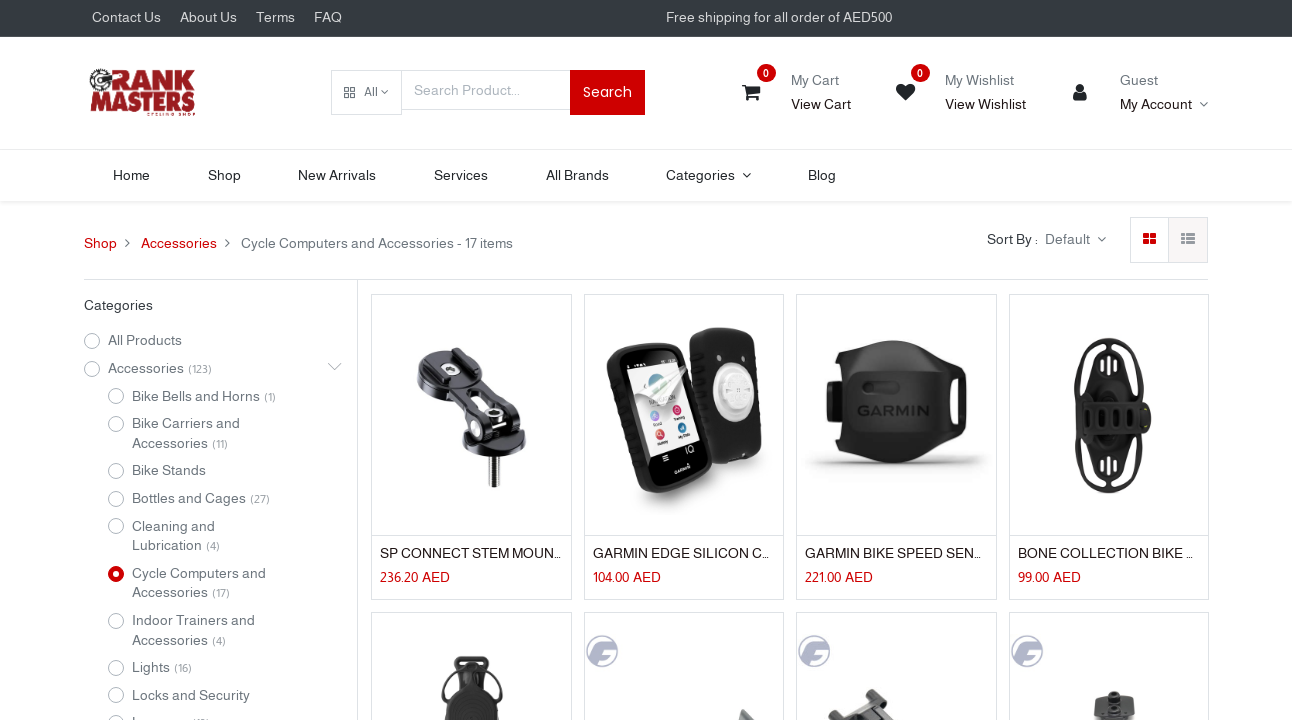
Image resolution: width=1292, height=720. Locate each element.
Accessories (179, 243)
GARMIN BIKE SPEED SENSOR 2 (896, 553)
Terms (275, 17)
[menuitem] (131, 176)
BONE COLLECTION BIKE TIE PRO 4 (1109, 553)
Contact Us (126, 17)
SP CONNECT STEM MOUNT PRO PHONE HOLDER (471, 553)
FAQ (328, 17)
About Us (208, 17)
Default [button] (1069, 239)
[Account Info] (1164, 105)
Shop (100, 243)
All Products (145, 340)
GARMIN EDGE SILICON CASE (684, 553)
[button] (366, 93)
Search (607, 92)
